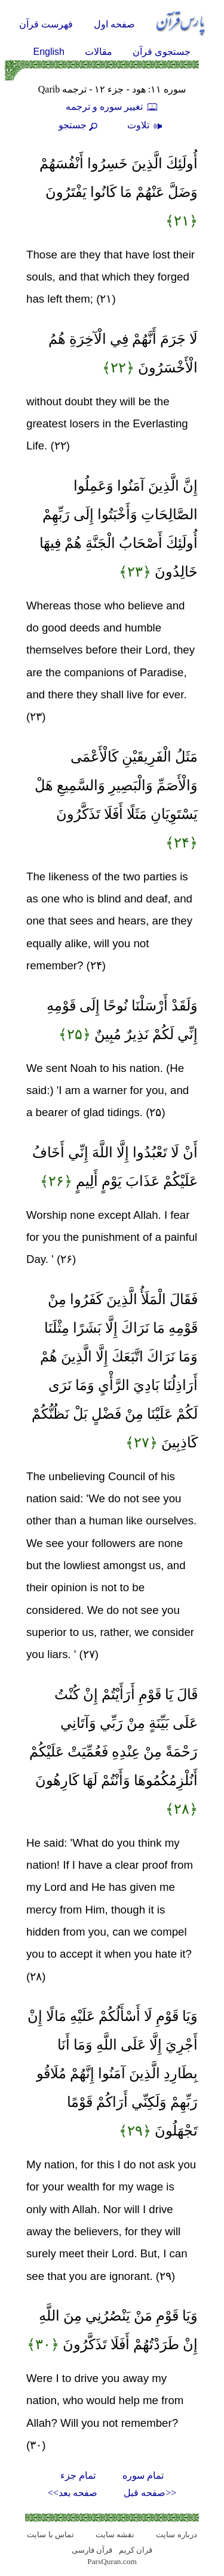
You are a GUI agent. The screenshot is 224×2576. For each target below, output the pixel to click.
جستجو (79, 125)
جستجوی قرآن (162, 52)
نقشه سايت (115, 2534)
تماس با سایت (50, 2534)
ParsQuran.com (112, 2561)
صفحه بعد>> (72, 2493)
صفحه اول (114, 24)
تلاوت (146, 125)
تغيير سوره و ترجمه (112, 106)
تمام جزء (78, 2475)
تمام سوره (143, 2475)
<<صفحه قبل (150, 2493)
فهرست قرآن (46, 24)
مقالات (98, 52)
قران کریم (135, 2550)
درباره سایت (176, 2534)
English (49, 52)
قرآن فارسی (92, 2550)
